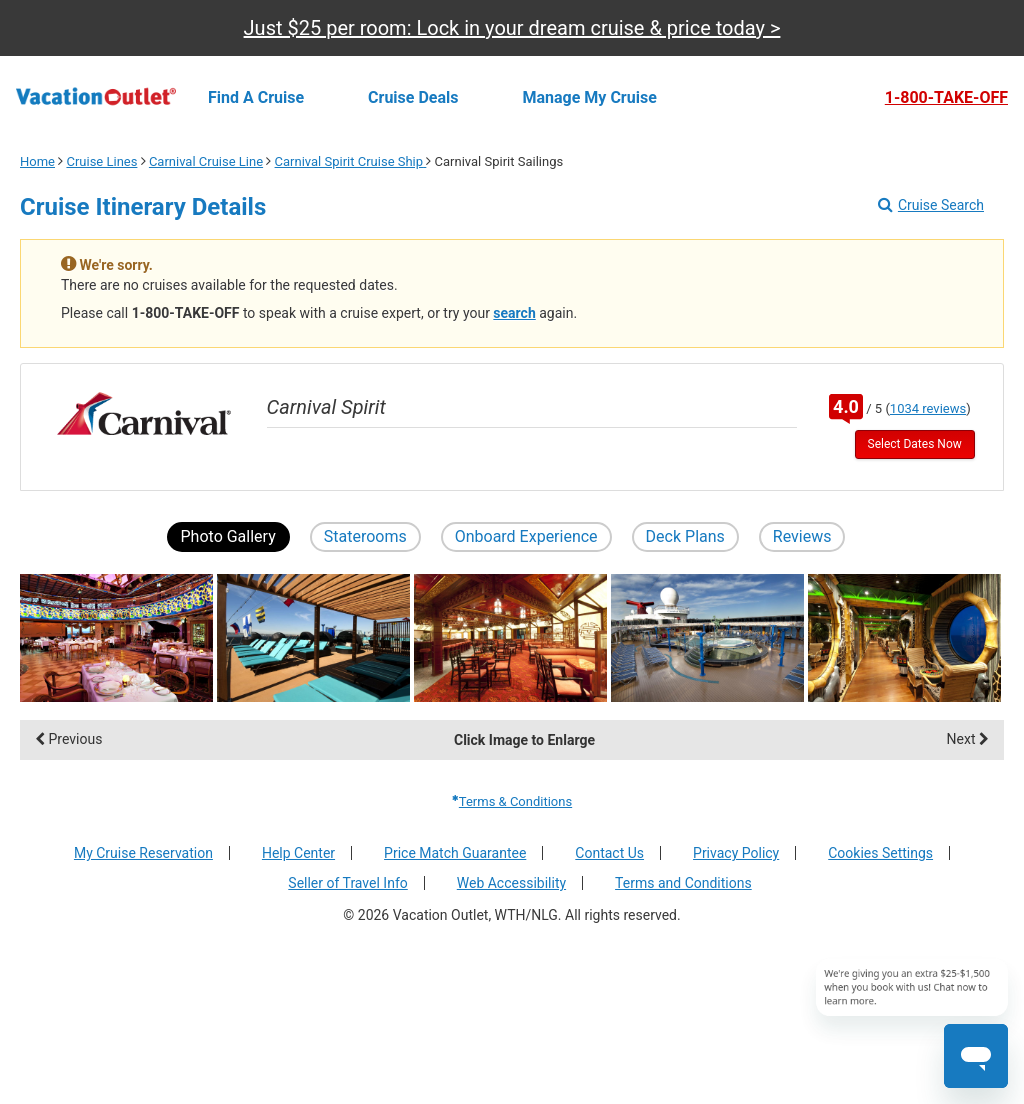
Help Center (298, 853)
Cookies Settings (880, 853)
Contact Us (609, 853)
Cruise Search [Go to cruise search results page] (931, 205)
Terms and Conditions (683, 883)
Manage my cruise (590, 97)
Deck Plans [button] (685, 536)
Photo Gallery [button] (228, 536)
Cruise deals (413, 97)
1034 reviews (928, 408)
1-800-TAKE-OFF (946, 98)
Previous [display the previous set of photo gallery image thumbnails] (68, 739)
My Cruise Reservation (143, 853)
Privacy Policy (736, 853)
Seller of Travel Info (347, 883)
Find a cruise (256, 97)
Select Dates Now (915, 444)
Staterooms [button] (365, 536)
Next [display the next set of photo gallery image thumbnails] (968, 739)
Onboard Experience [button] (526, 536)
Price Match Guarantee (455, 853)
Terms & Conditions (512, 801)
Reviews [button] (802, 536)
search (514, 313)
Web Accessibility (511, 883)
